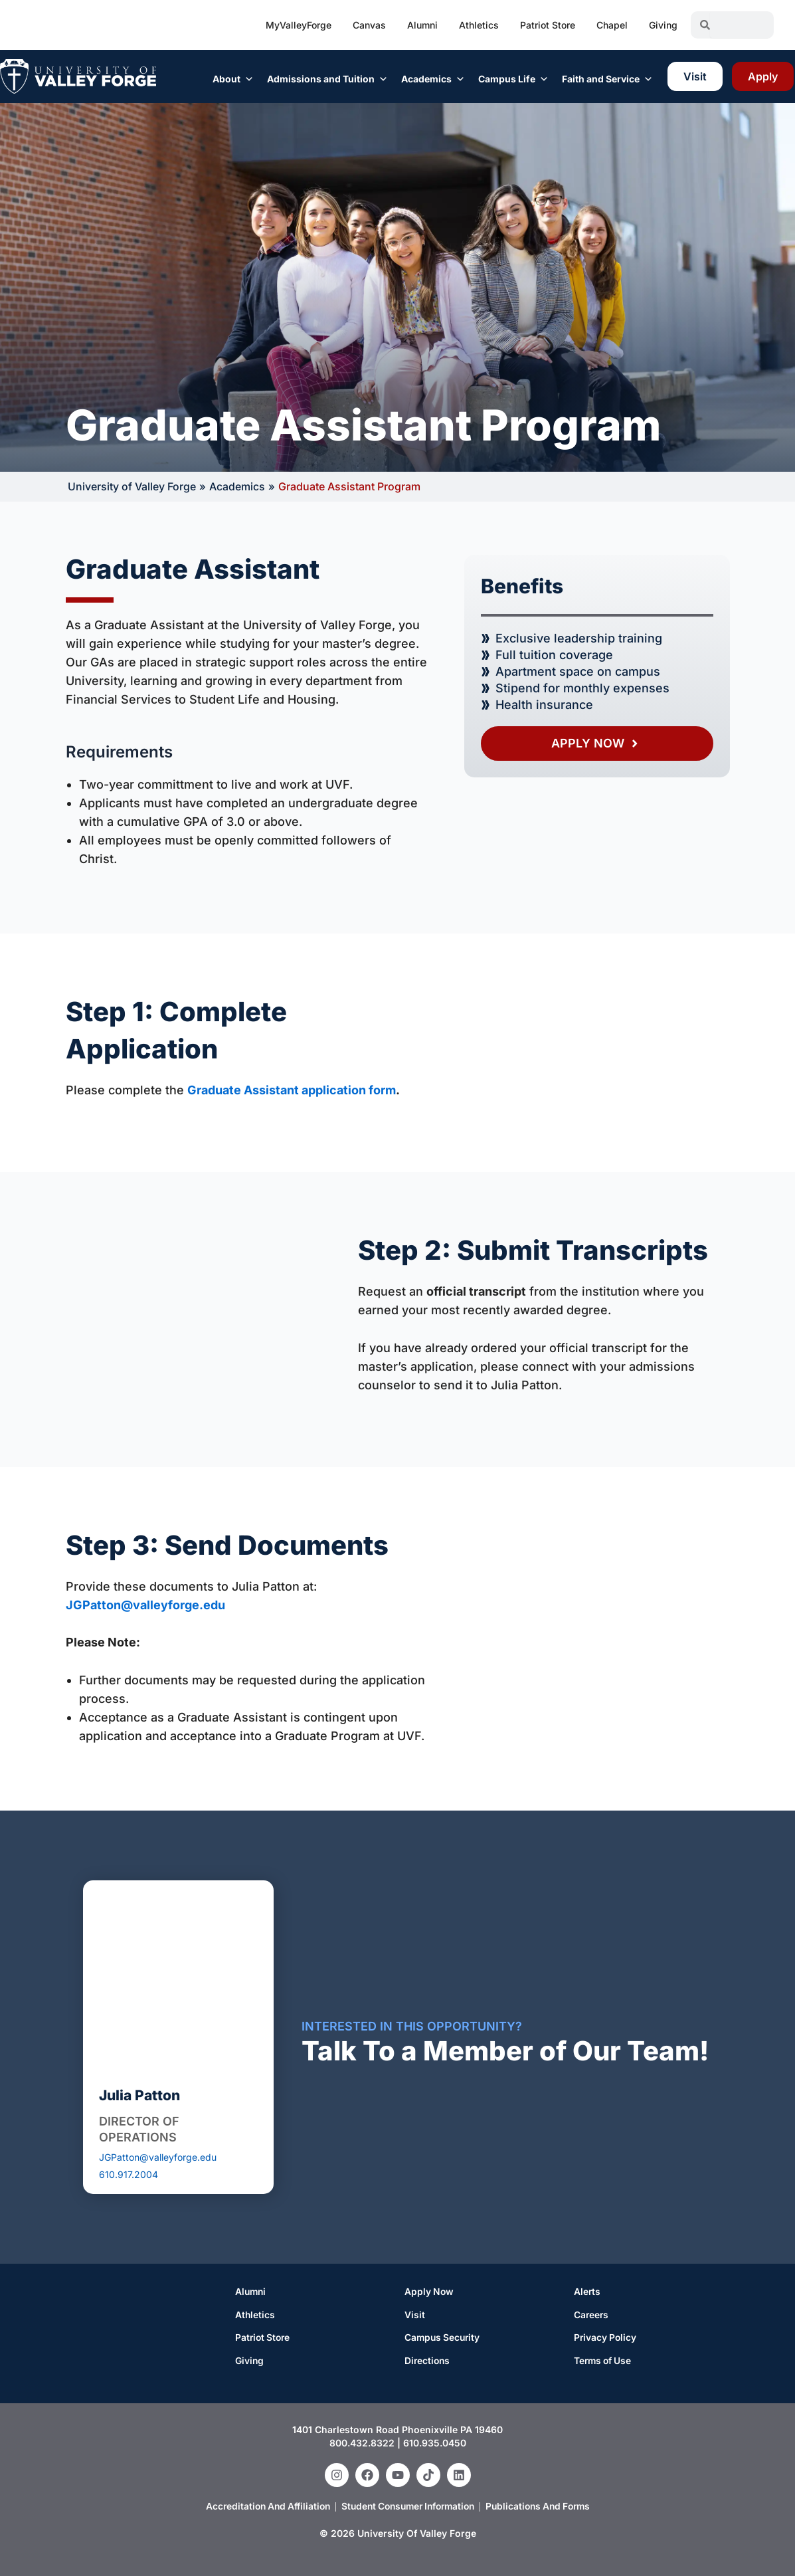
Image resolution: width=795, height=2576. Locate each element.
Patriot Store (547, 25)
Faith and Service (607, 79)
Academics (433, 79)
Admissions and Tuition (327, 79)
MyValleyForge (298, 25)
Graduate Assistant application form (291, 1089)
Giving (663, 25)
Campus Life (513, 79)
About (233, 79)
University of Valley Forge (132, 486)
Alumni (422, 25)
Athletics (479, 25)
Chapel (612, 25)
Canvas (369, 25)
